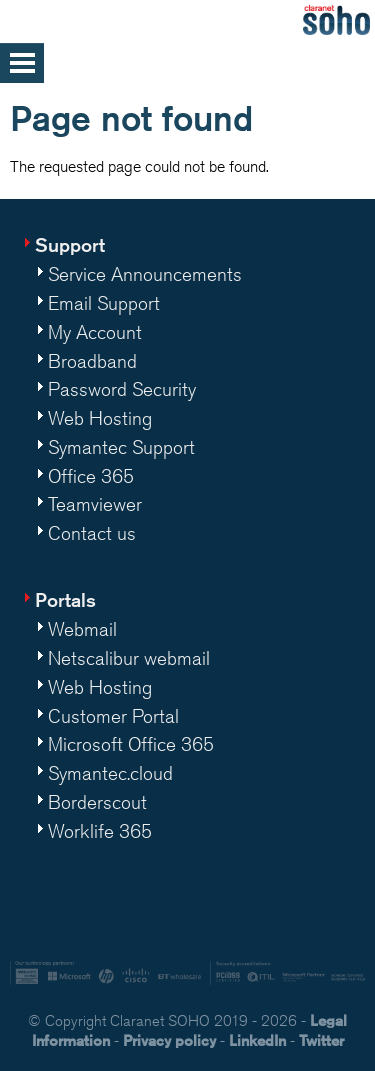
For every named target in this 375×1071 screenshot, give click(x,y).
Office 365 (91, 476)
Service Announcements (145, 274)
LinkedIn (257, 1040)
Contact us (92, 533)
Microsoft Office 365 (131, 744)
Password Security (122, 389)
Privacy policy (169, 1040)
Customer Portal (113, 716)
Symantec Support (121, 447)
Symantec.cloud (110, 773)
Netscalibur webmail (129, 658)
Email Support (104, 303)
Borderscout (97, 802)
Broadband (92, 361)
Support (70, 244)
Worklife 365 (100, 831)
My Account (95, 332)
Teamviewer (95, 504)
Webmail (82, 629)
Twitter (321, 1040)
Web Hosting (100, 418)
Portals (65, 599)
